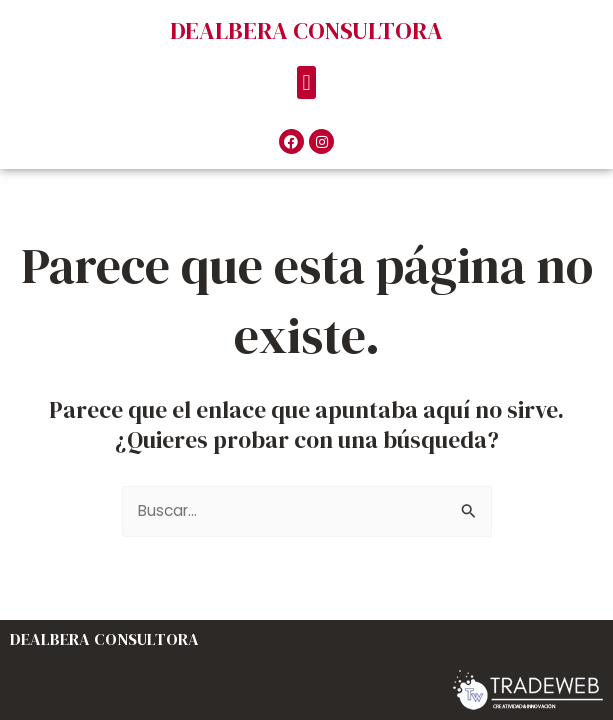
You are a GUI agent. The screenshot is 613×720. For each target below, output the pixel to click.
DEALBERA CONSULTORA (306, 30)
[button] (306, 82)
